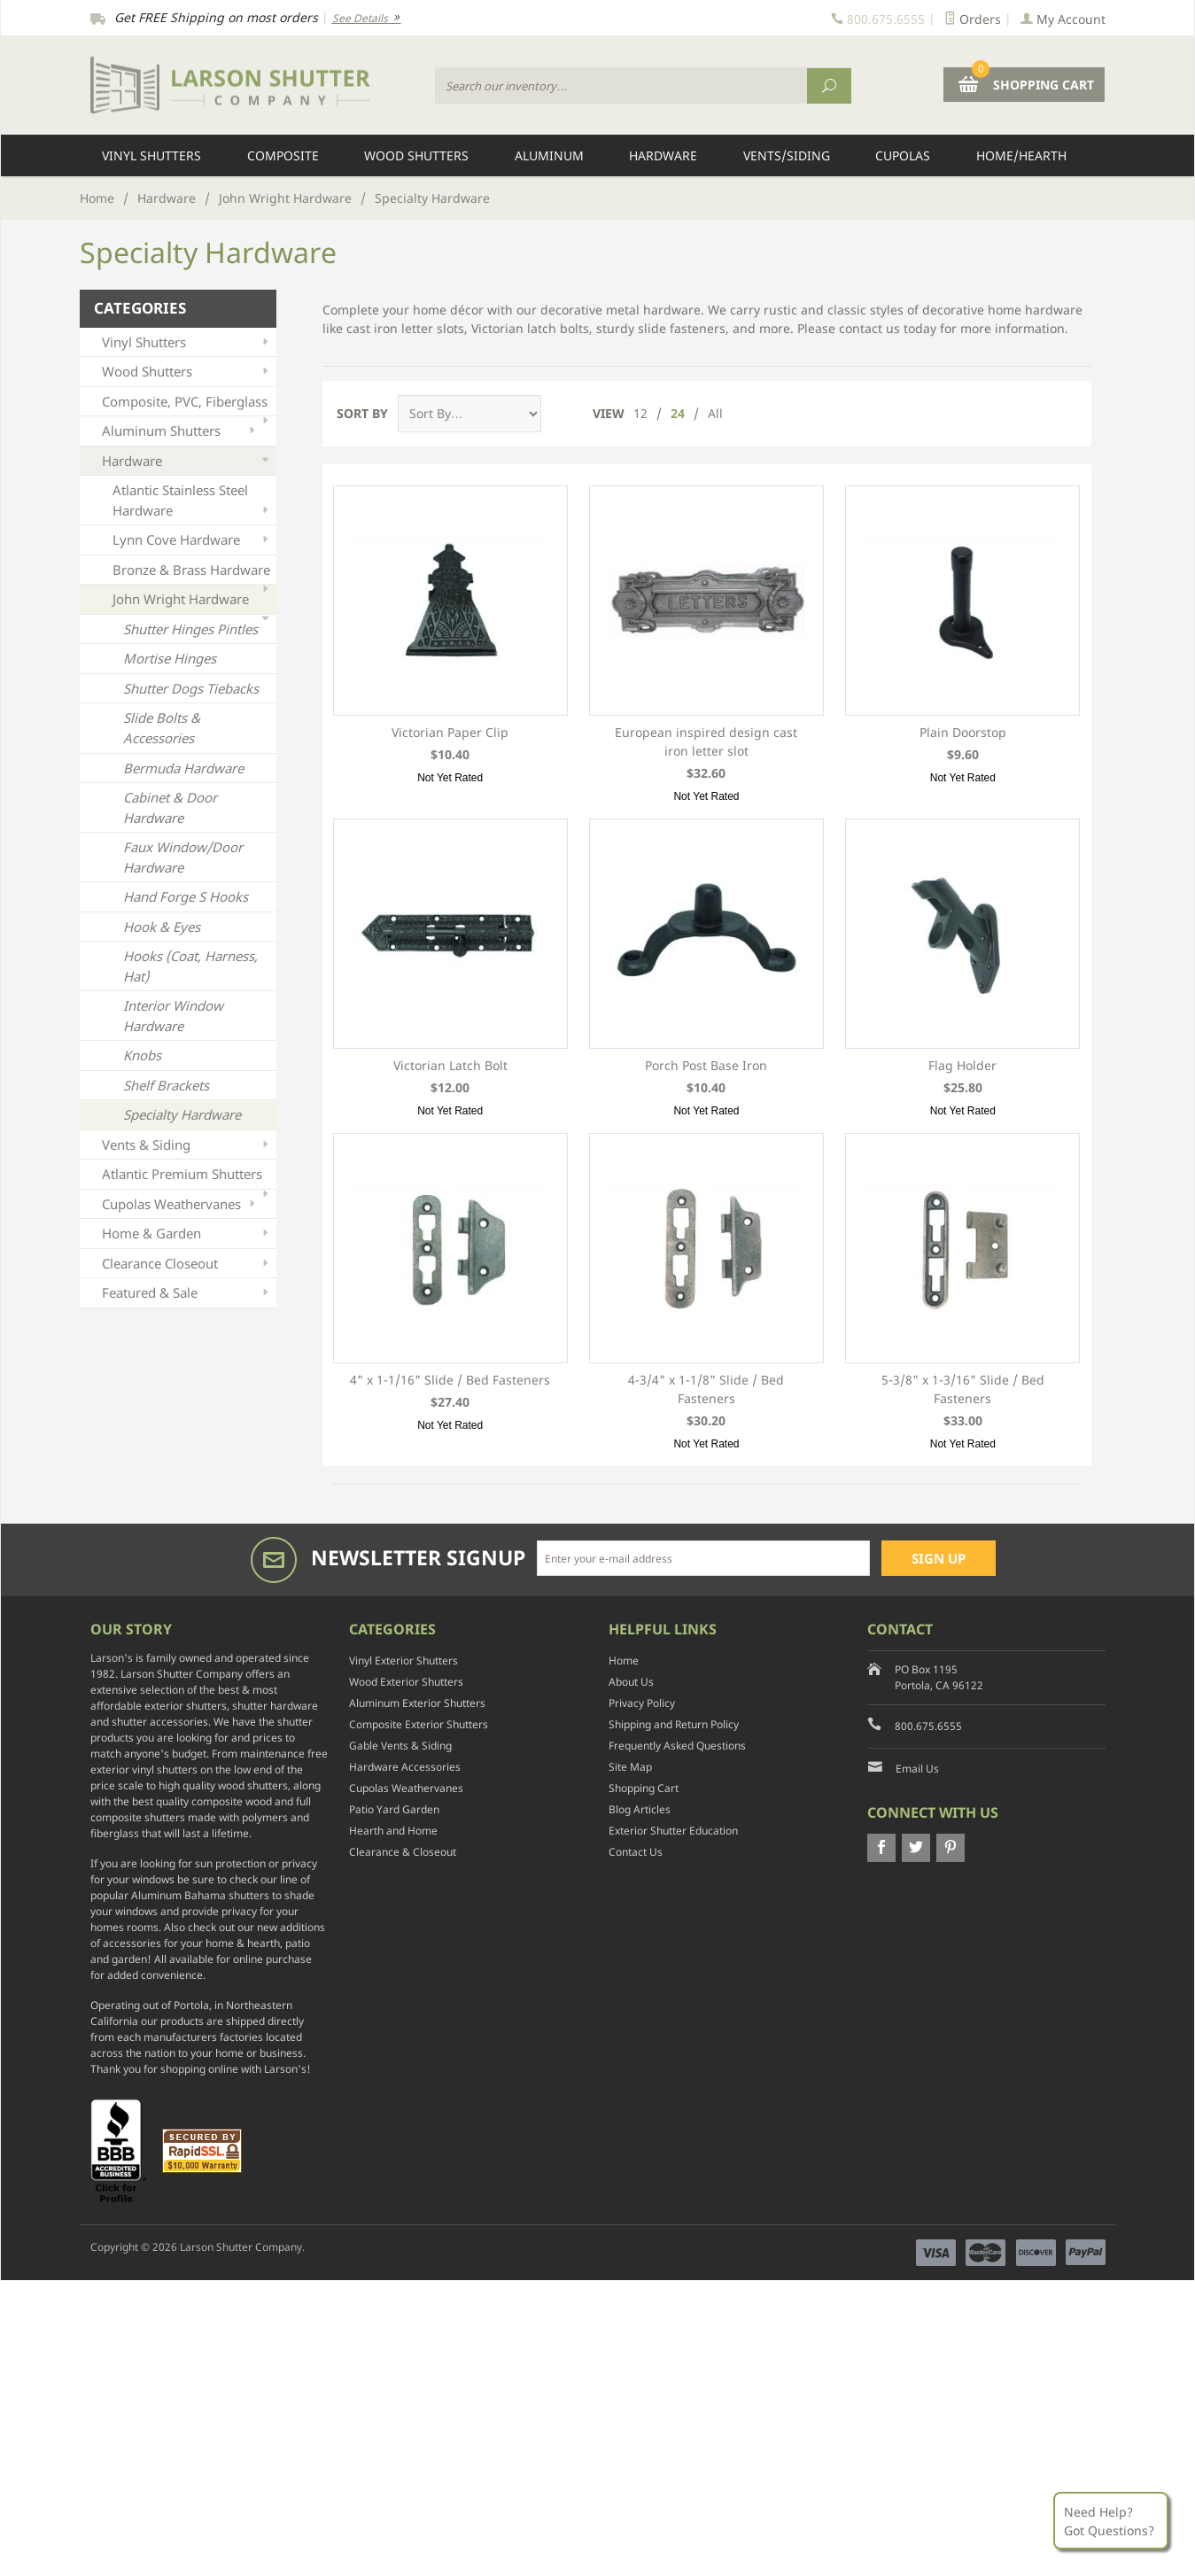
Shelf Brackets (166, 1085)
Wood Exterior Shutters (406, 1681)
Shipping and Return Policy (674, 1724)
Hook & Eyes (161, 926)
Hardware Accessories (405, 1766)
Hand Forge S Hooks (185, 896)
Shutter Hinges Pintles (190, 629)
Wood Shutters (416, 155)
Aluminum (549, 155)
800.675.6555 (928, 1726)
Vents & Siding (187, 1145)
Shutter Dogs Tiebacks (191, 688)
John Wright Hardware (285, 198)
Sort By (362, 413)
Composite (283, 155)
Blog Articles (640, 1809)
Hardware (663, 155)
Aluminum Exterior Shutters (417, 1703)
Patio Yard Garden (394, 1809)
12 (640, 413)
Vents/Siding (786, 155)
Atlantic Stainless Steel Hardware (192, 500)
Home (97, 198)
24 (678, 413)
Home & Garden (187, 1233)
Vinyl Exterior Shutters (403, 1660)
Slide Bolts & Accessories (161, 728)
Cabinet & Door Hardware (170, 807)
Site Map (630, 1766)
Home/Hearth (1021, 155)
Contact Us (636, 1851)
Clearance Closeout (187, 1263)
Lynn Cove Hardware (192, 540)
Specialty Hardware (182, 1114)
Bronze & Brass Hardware (192, 573)
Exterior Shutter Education (673, 1830)
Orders (972, 19)
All (715, 413)
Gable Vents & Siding (400, 1745)
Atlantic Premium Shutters (187, 1177)
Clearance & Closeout (402, 1851)
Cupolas (902, 155)
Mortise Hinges (169, 658)
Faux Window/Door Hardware (183, 857)
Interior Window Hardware (173, 1016)
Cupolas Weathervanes (180, 1204)
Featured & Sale (187, 1293)
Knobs (142, 1055)
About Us (631, 1681)
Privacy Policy (642, 1703)
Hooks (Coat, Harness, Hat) (190, 966)
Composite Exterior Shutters (418, 1724)
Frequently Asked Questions (677, 1745)
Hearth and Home (393, 1830)
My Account (1063, 19)
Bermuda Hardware (183, 768)
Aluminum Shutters (180, 431)
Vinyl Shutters (151, 155)
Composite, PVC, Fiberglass (187, 404)
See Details (366, 18)
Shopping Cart (644, 1788)
